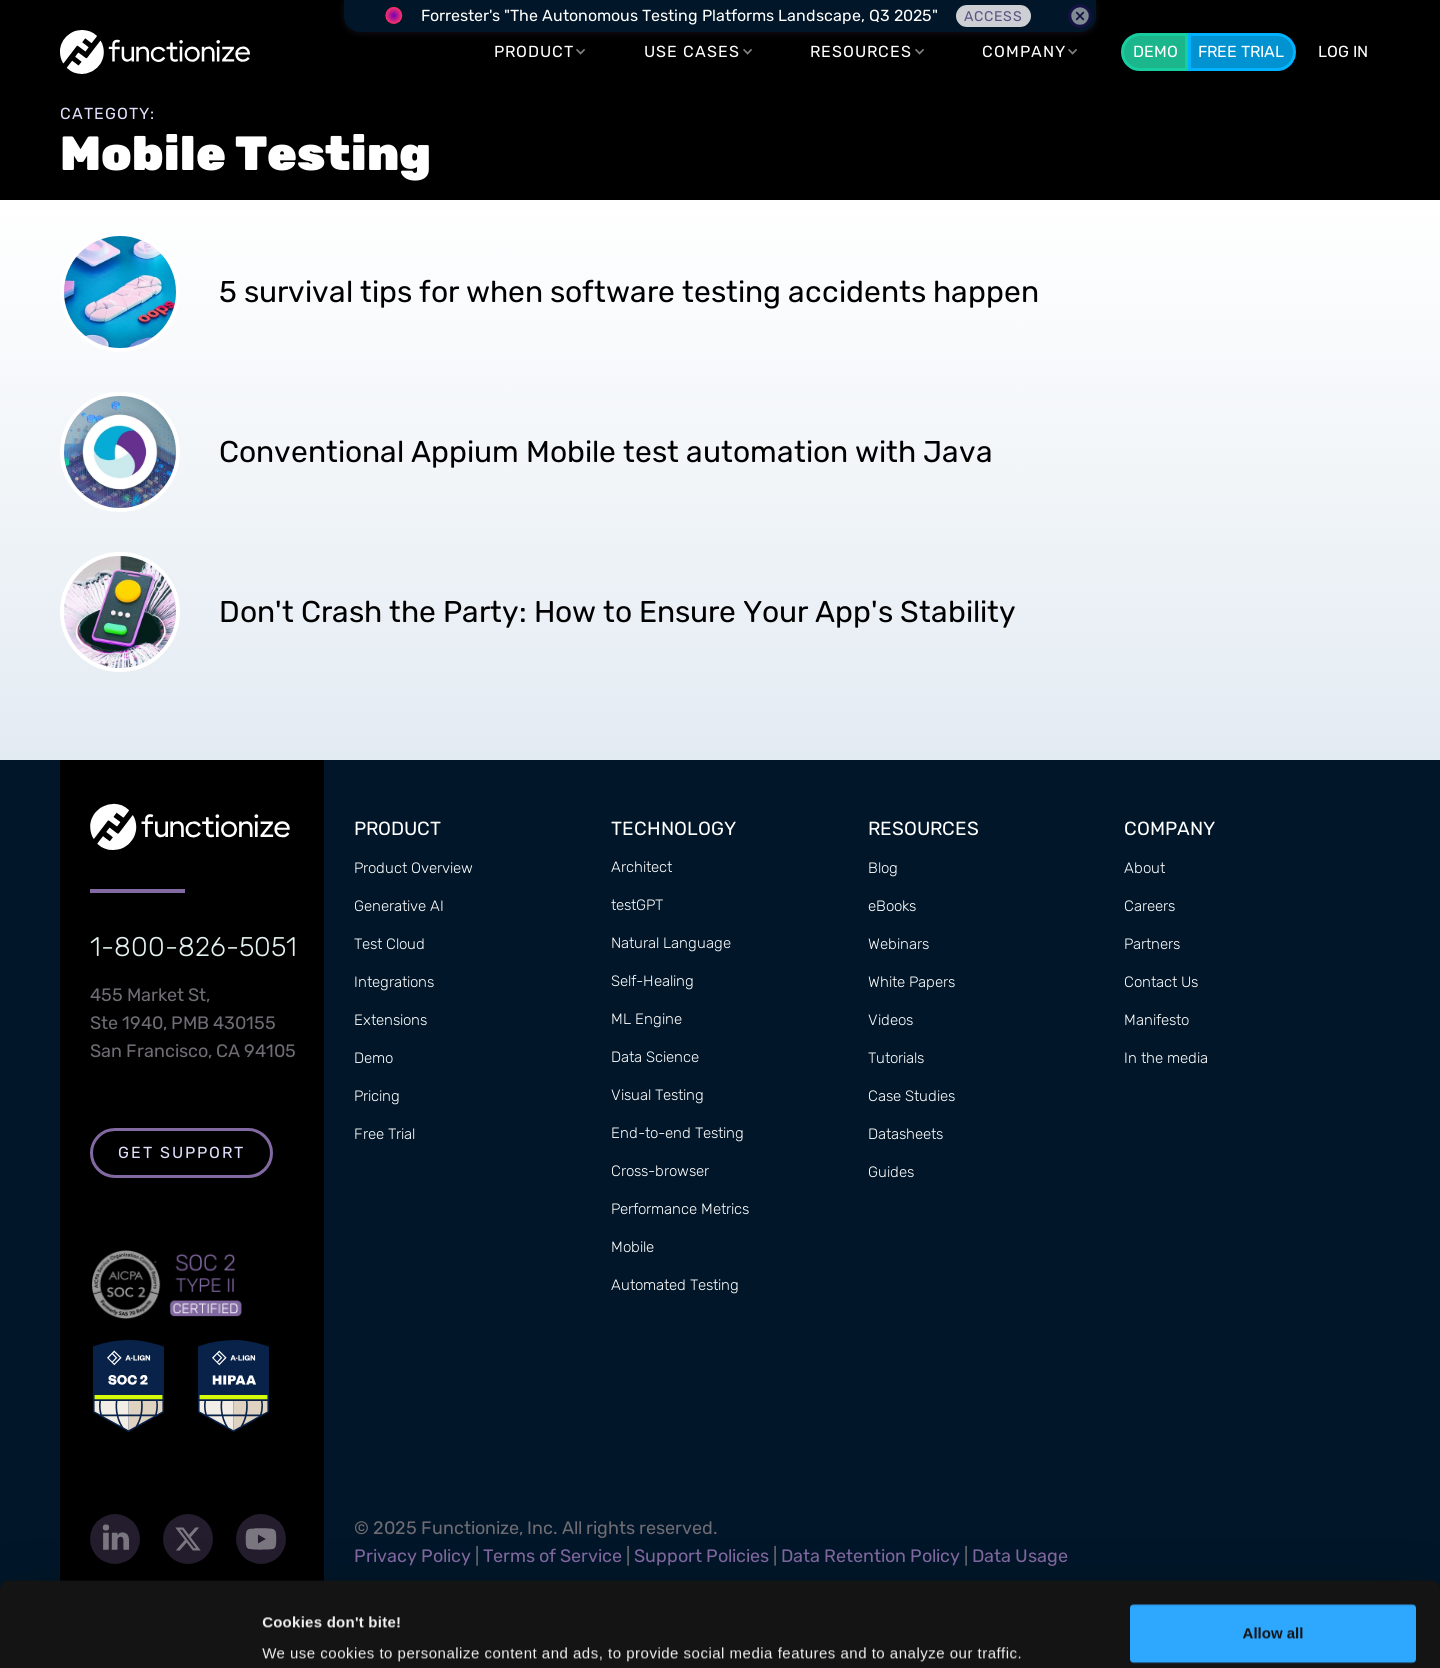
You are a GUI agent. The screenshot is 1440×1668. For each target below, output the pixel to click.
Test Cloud (389, 944)
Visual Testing (657, 1095)
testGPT (637, 905)
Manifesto (1156, 1020)
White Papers (911, 982)
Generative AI (399, 906)
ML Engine (646, 1019)
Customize (1274, 1614)
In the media (1166, 1058)
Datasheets (905, 1134)
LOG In (1343, 51)
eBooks (892, 906)
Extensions (390, 1020)
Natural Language (671, 943)
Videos (890, 1020)
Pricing (377, 1096)
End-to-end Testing (677, 1133)
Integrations (394, 982)
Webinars (898, 944)
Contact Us (1161, 982)
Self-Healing (652, 981)
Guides (891, 1172)
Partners (1152, 944)
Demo (1155, 51)
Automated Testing (675, 1285)
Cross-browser (660, 1171)
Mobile (632, 1247)
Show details (308, 1624)
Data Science (655, 1057)
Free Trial (1241, 51)
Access (993, 16)
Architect (641, 867)
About (1144, 868)
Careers (1149, 906)
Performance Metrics (680, 1209)
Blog (883, 868)
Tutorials (896, 1058)
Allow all (1273, 1549)
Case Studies (911, 1096)
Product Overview (413, 868)
